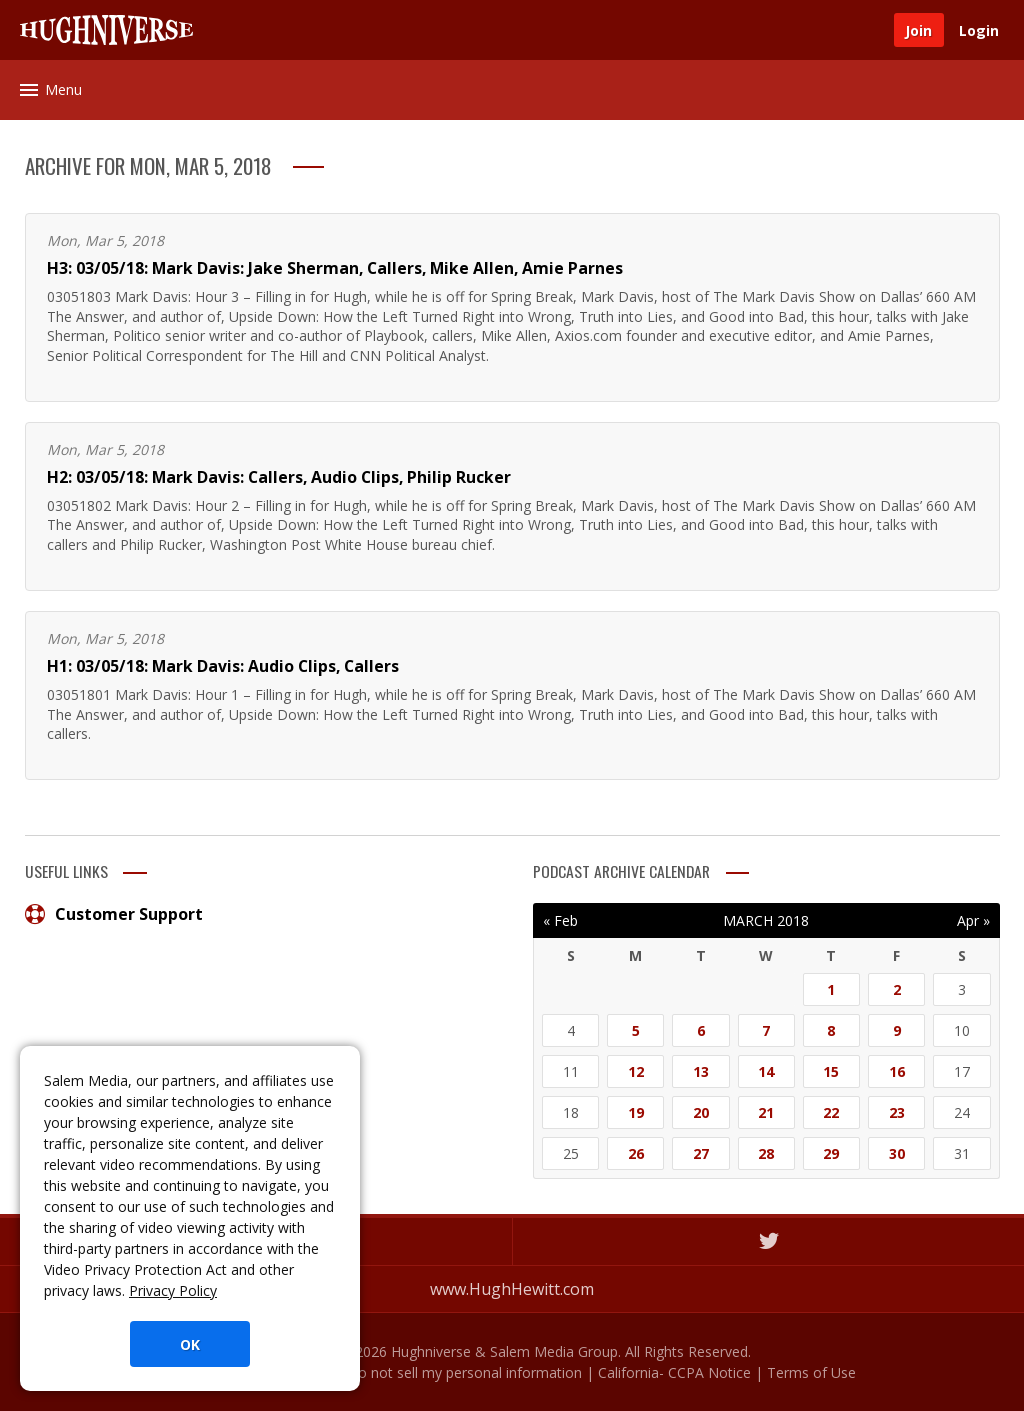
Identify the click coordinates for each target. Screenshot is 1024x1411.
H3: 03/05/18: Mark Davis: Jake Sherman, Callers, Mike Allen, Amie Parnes (335, 268)
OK (190, 1344)
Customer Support (114, 914)
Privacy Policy (173, 1290)
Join (918, 30)
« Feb (560, 920)
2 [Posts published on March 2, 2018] (897, 989)
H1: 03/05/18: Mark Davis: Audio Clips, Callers (223, 666)
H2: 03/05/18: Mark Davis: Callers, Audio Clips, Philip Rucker (279, 477)
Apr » (973, 920)
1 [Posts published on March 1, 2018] (831, 989)
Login (979, 30)
